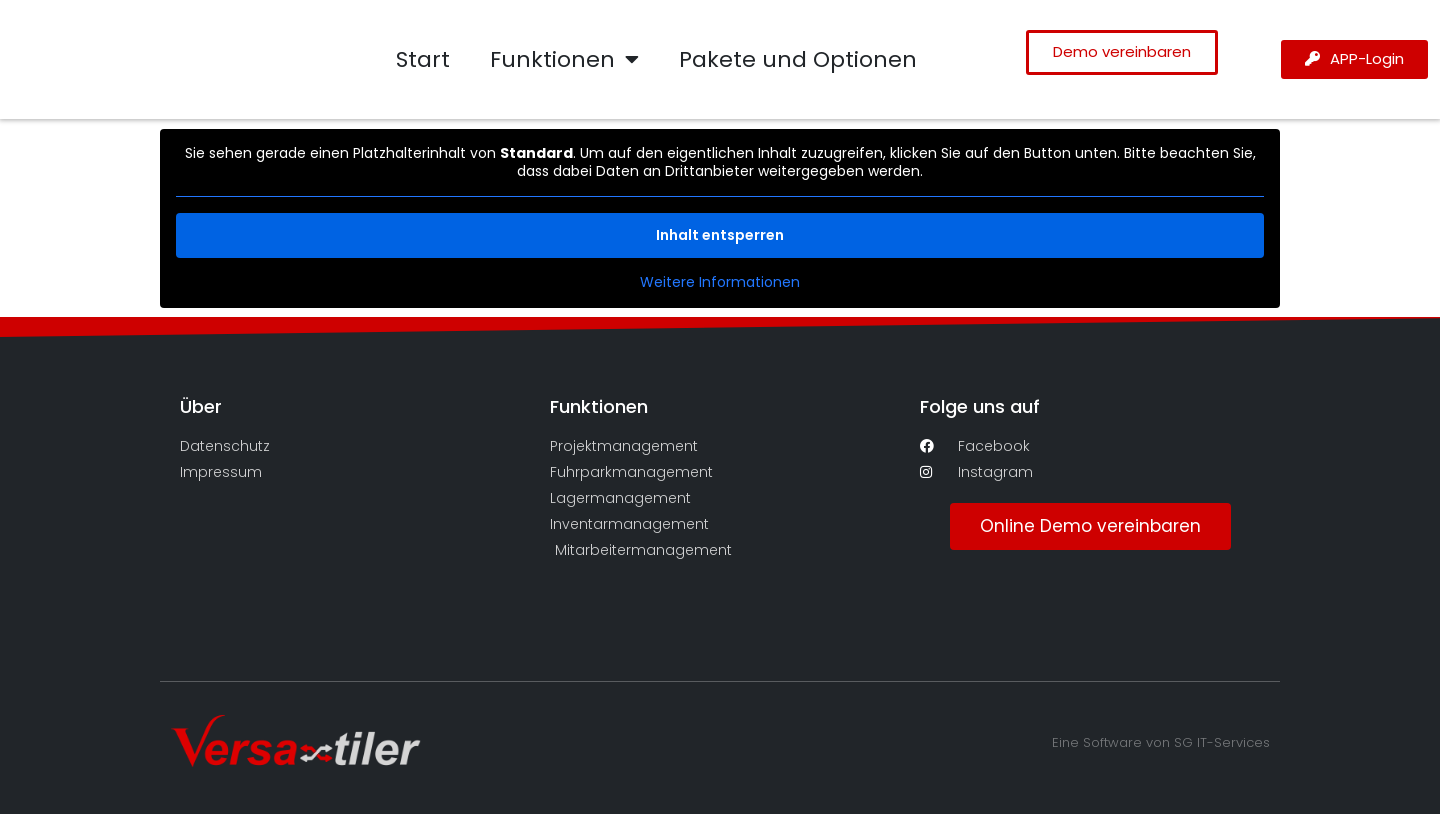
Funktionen (564, 60)
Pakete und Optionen (798, 59)
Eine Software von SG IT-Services (1161, 742)
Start (423, 59)
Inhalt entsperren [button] (720, 235)
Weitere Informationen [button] (720, 283)
